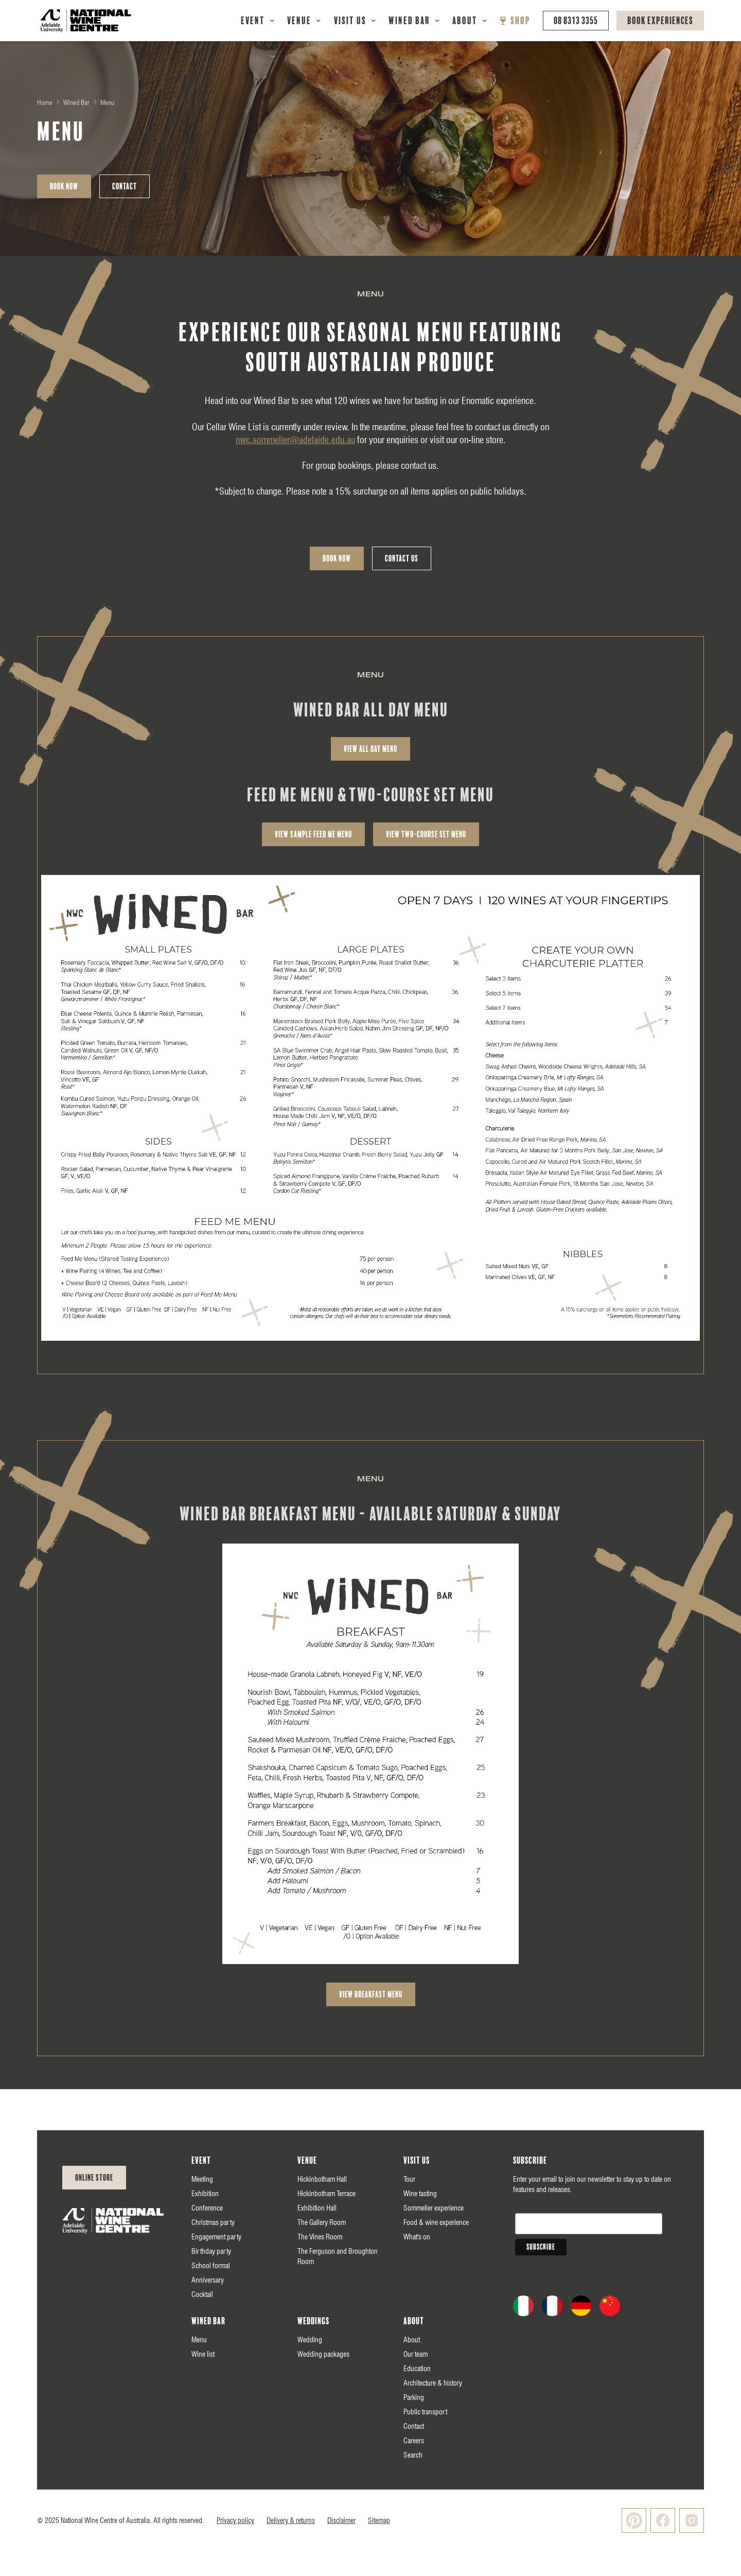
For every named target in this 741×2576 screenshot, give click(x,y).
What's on (416, 2237)
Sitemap (379, 2520)
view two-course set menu (426, 834)
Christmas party (213, 2222)
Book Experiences (660, 20)
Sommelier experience (433, 2208)
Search (412, 2455)
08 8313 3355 (576, 20)
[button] (258, 20)
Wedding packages (323, 2354)
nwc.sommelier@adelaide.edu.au (295, 439)
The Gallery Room (321, 2222)
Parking (413, 2397)
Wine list (203, 2354)
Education (417, 2368)
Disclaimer (341, 2520)
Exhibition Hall (317, 2208)
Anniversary (207, 2280)
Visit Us (350, 20)
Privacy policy (235, 2520)
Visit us (416, 2161)
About (465, 20)
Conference (207, 2208)
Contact (124, 186)
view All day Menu (370, 748)
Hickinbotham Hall (322, 2179)
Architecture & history (432, 2383)
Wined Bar (409, 20)
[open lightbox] (370, 1108)
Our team (415, 2354)
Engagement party (216, 2237)
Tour (409, 2179)
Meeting (202, 2179)
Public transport (425, 2412)
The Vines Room (319, 2237)
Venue (299, 20)
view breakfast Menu (370, 1994)
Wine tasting (420, 2193)
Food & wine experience (436, 2222)
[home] (85, 21)
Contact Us (401, 558)
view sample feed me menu (313, 834)
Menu (199, 2340)
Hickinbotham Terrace (326, 2193)
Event (253, 20)
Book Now (64, 186)
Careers (413, 2441)
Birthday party (211, 2251)
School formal (210, 2266)
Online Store (94, 2177)
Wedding (309, 2340)
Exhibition (205, 2193)
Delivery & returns (291, 2520)
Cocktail (202, 2294)
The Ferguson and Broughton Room (337, 2256)
